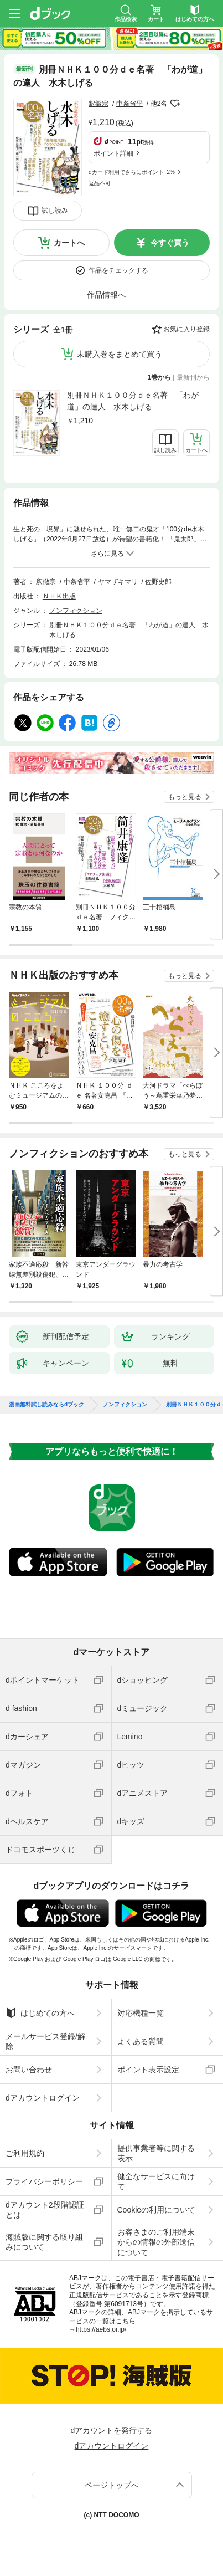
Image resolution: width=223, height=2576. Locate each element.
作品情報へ (106, 294)
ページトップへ (112, 2485)
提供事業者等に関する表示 (156, 2153)
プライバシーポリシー (44, 2181)
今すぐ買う (170, 242)
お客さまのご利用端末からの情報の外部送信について (156, 2241)
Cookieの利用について (156, 2209)
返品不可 (100, 183)
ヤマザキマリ (118, 582)
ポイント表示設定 (148, 2069)
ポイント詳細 (113, 153)
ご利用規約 (25, 2153)
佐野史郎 (158, 582)
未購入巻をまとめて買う (119, 354)
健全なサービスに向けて (156, 2181)
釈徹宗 (98, 103)
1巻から (160, 377)
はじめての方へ (40, 2013)
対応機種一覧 (140, 2013)
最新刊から (193, 377)
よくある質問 (140, 2041)
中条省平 (129, 103)
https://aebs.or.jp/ (101, 2329)
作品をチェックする (118, 270)
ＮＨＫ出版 (59, 596)
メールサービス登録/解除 (45, 2041)
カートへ (69, 242)
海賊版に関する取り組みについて (44, 2241)
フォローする (174, 103)
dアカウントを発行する (112, 2430)
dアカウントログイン (43, 2097)
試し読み (55, 210)
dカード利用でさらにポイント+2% (132, 172)
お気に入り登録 (186, 329)
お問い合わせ (29, 2069)
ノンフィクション (75, 610)
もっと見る (184, 797)
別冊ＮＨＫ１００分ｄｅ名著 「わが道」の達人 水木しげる (133, 401)
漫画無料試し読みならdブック (46, 1404)
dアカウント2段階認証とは (45, 2209)
